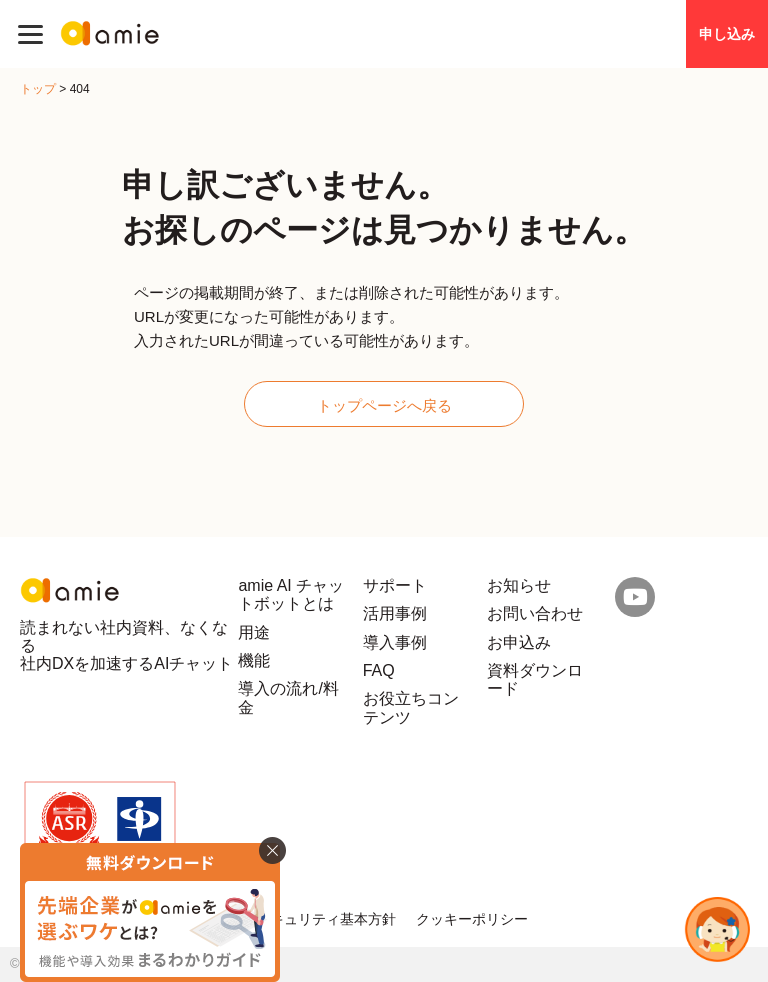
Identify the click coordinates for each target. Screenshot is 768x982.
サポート (395, 585)
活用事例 (395, 613)
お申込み (519, 642)
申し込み (727, 34)
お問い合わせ (535, 613)
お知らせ (519, 585)
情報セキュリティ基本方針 (312, 919)
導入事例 (395, 642)
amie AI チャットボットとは (291, 594)
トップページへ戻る (384, 405)
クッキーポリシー (472, 919)
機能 (254, 660)
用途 (254, 632)
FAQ (379, 670)
